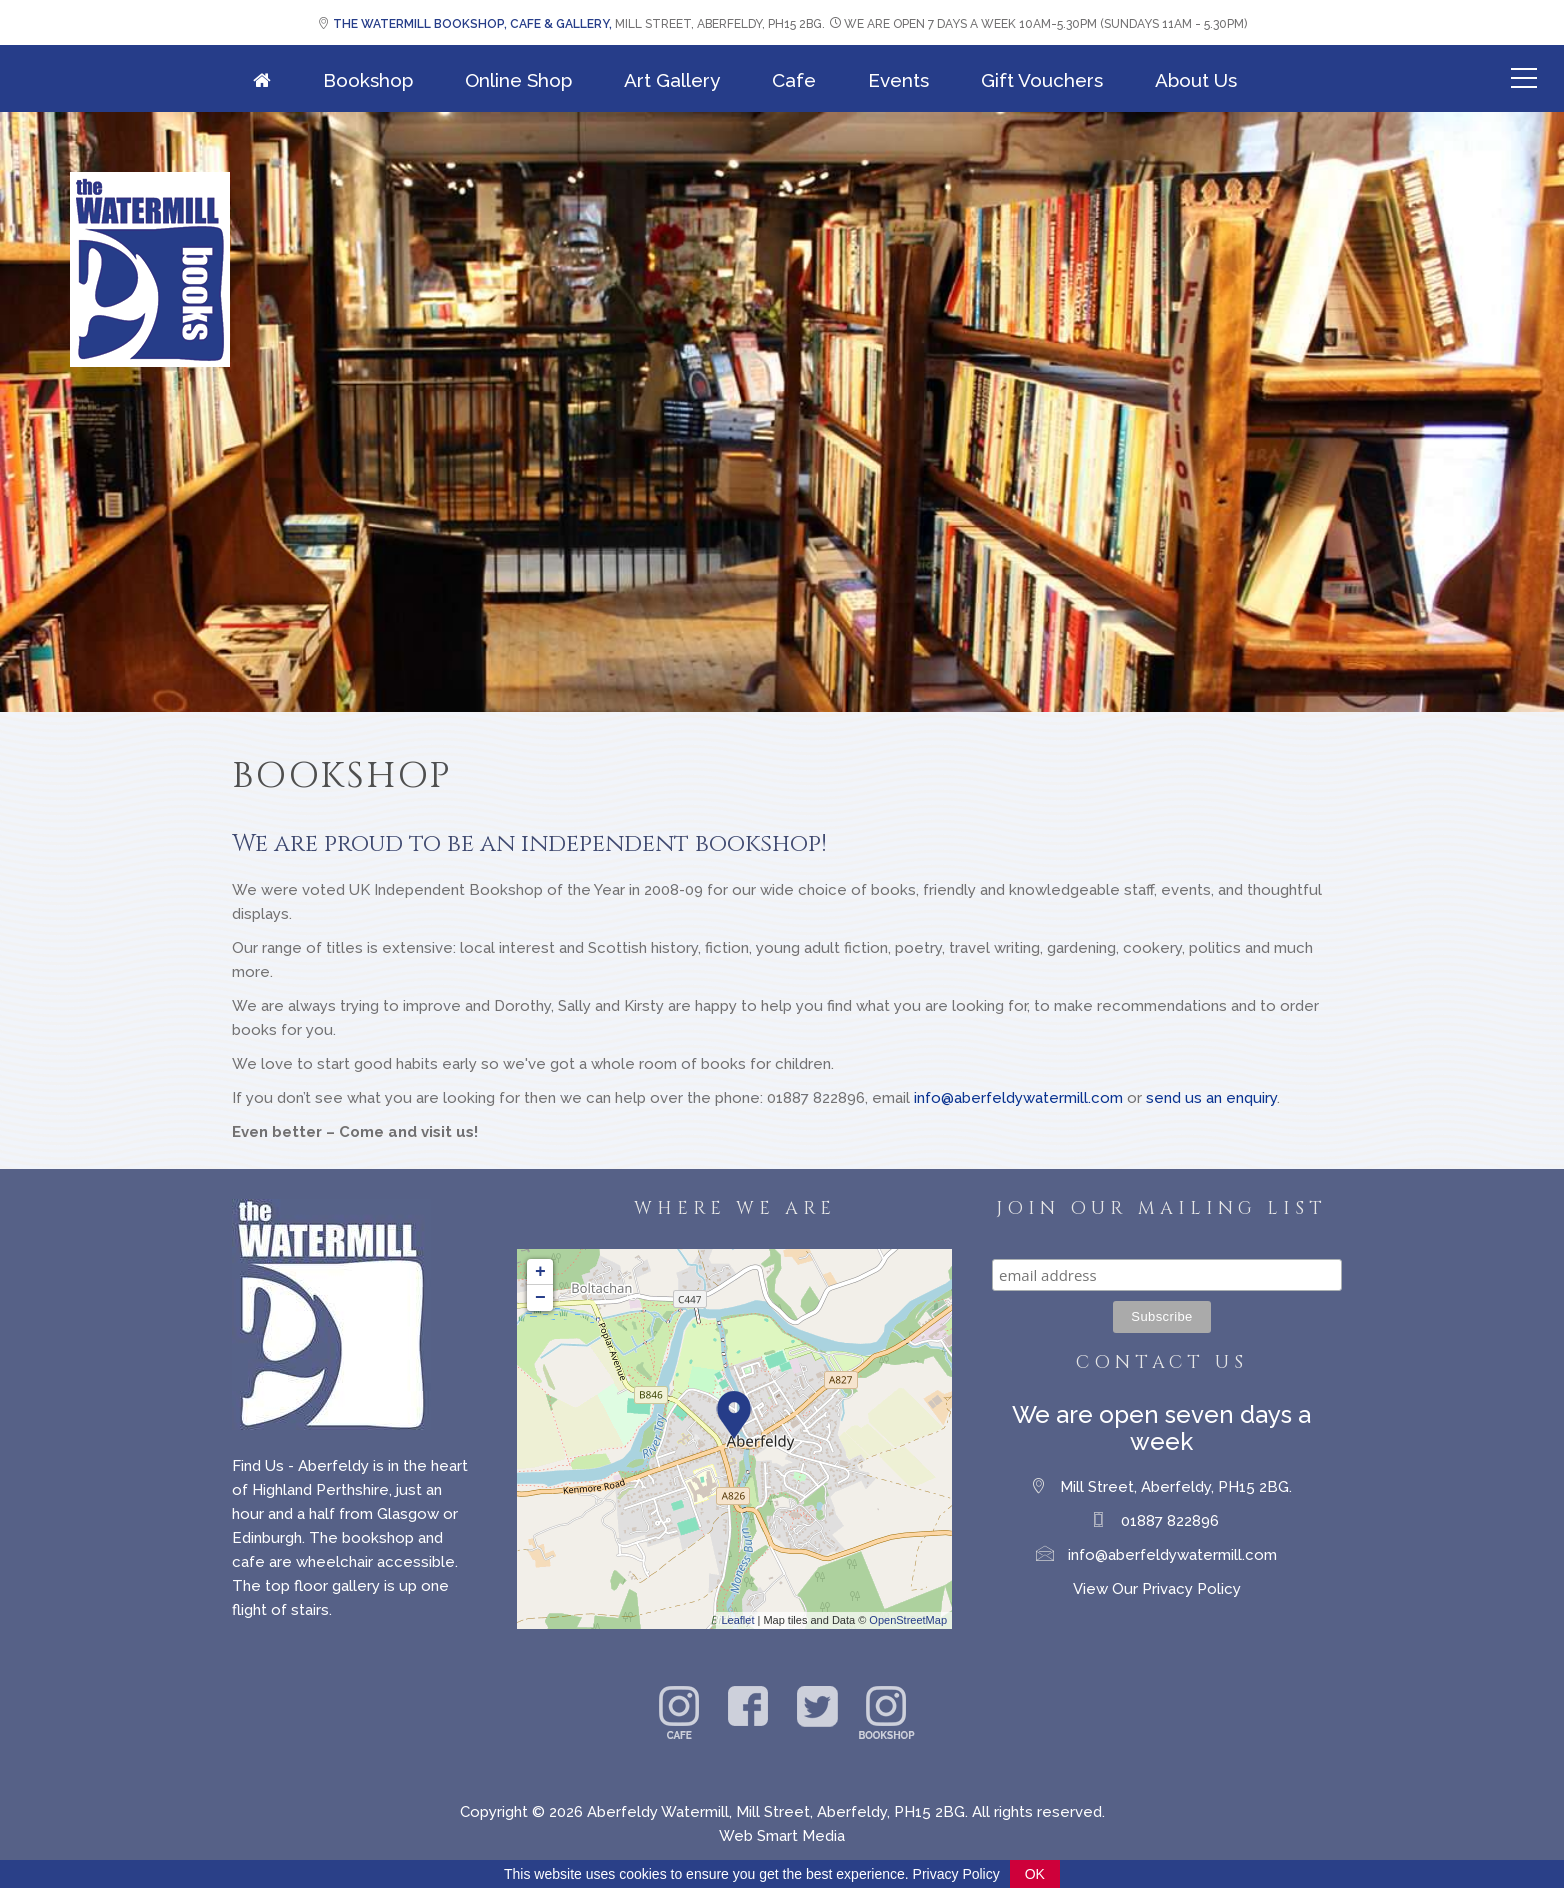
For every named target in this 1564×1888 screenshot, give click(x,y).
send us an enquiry (1211, 1098)
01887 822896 (1170, 1521)
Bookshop (368, 80)
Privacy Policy (956, 1874)
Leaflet (737, 1620)
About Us (1196, 80)
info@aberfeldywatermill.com (1018, 1098)
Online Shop (518, 80)
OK (1035, 1874)
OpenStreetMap (908, 1620)
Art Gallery (672, 80)
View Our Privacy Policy (1157, 1589)
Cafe (794, 80)
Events (898, 80)
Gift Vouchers (1042, 80)
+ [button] (540, 1272)
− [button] (540, 1298)
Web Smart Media (782, 1836)
